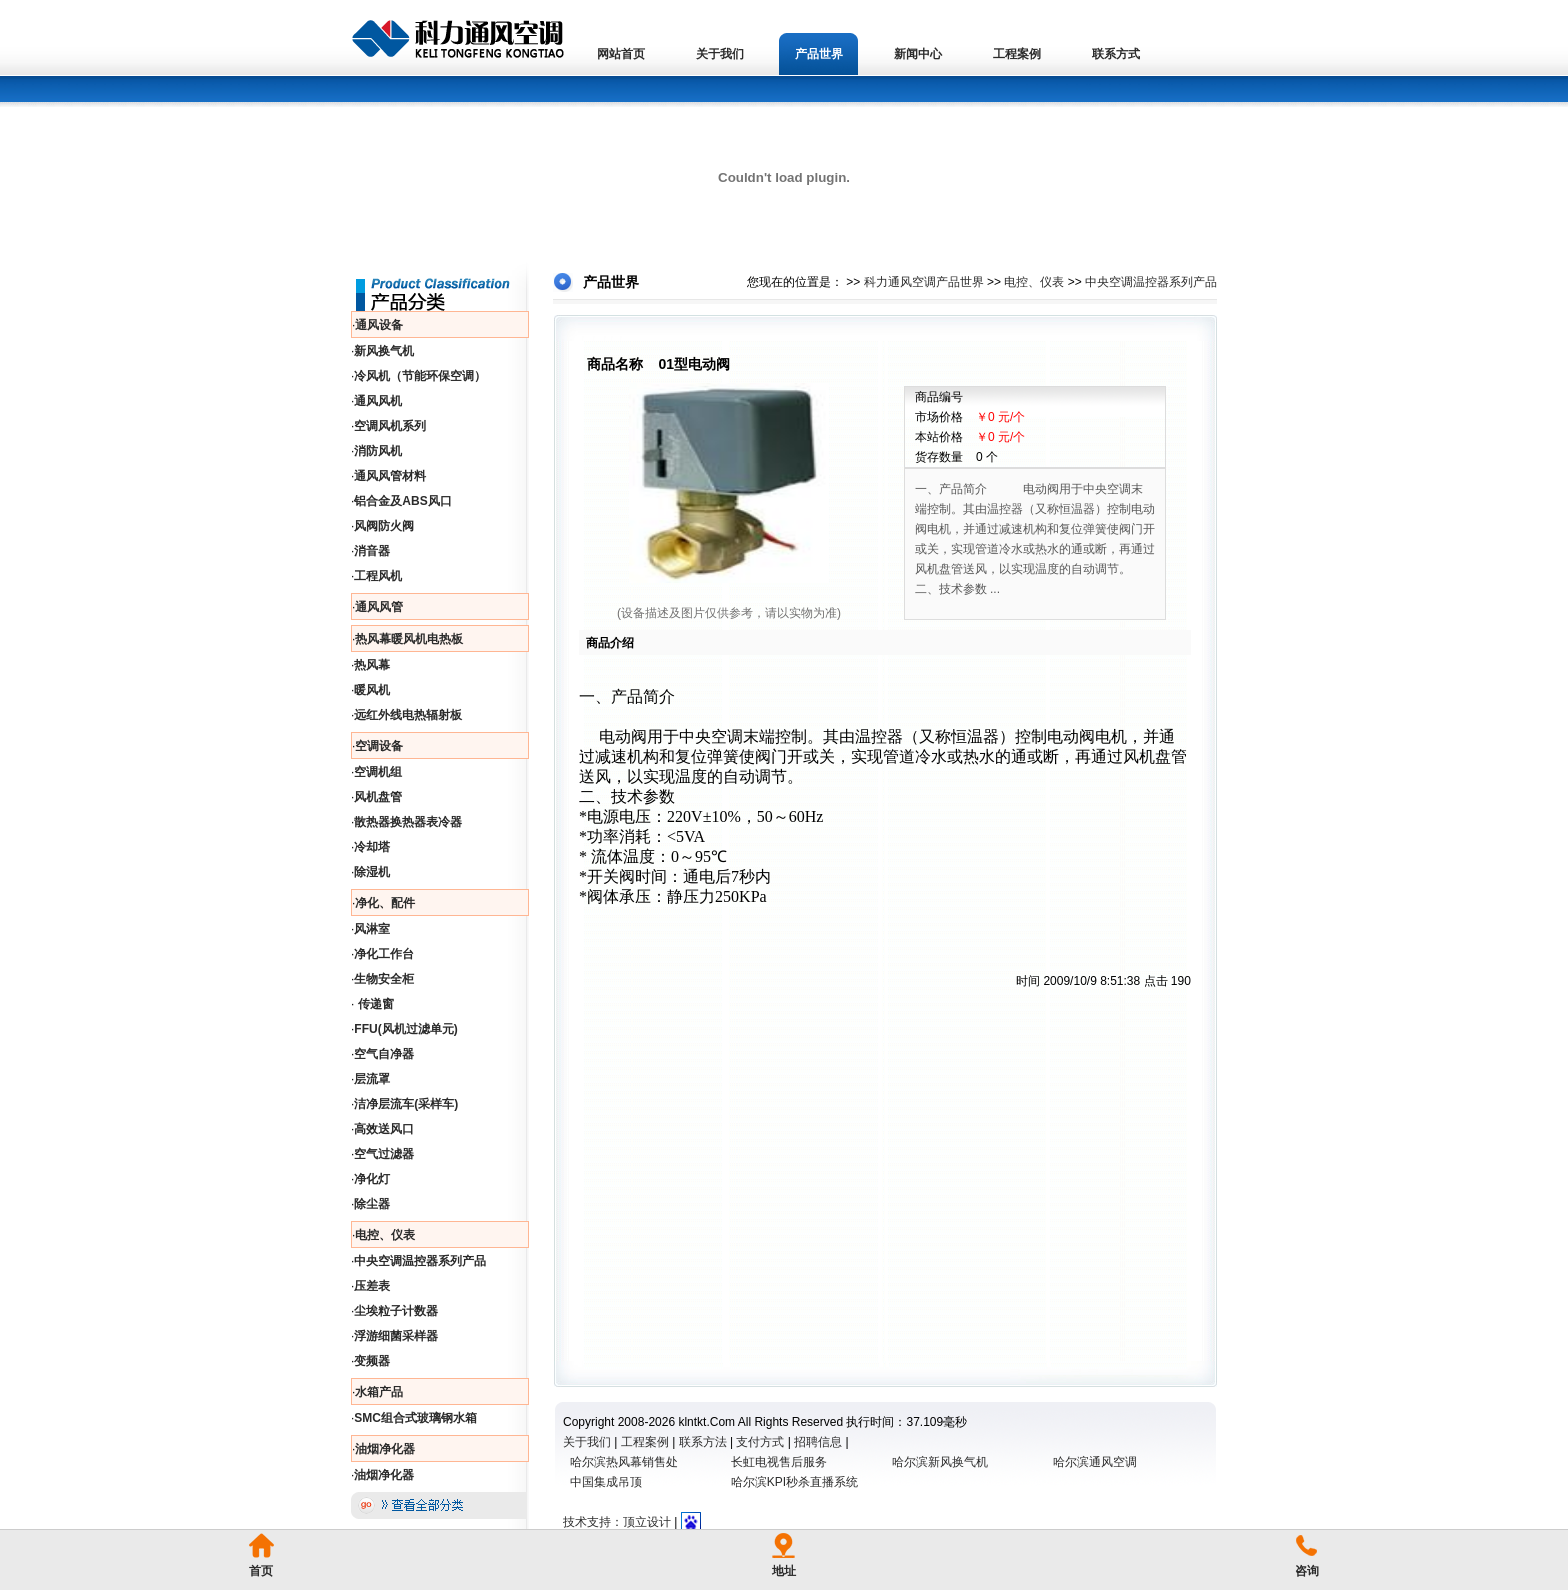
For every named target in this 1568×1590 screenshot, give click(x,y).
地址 (784, 1571)
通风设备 (379, 325)
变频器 (372, 1361)
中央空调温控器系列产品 (420, 1261)
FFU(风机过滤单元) (405, 1029)
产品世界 (819, 54)
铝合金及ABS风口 (402, 501)
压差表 (372, 1286)
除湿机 (372, 872)
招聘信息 (818, 1442)
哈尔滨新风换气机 (940, 1462)
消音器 (372, 551)
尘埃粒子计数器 (396, 1311)
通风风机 (378, 401)
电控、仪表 (385, 1235)
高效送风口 (384, 1129)
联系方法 (703, 1442)
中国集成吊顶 (606, 1482)
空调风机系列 (390, 426)
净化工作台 (384, 954)
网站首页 (621, 54)
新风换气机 (384, 351)
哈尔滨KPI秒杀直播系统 (794, 1482)
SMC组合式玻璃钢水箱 (415, 1418)
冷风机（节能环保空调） (420, 376)
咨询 (1307, 1571)
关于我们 (720, 54)
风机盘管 (378, 797)
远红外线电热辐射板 (408, 715)
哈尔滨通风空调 (1095, 1462)
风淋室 (372, 929)
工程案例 (1017, 54)
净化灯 (372, 1179)
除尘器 (372, 1204)
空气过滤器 (384, 1154)
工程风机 (378, 576)
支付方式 (760, 1442)
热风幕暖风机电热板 (409, 639)
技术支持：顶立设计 (617, 1522)
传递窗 (373, 1004)
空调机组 (378, 772)
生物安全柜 (384, 979)
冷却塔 (372, 847)
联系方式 (1116, 54)
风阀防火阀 (384, 526)
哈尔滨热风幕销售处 (624, 1462)
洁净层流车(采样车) (406, 1104)
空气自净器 (384, 1054)
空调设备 (379, 746)
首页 (261, 1571)
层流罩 (372, 1079)
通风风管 (379, 607)
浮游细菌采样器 (396, 1336)
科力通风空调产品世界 (924, 282)
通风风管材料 (390, 476)
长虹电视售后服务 (779, 1462)
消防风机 (378, 451)
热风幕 (372, 665)
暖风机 (372, 690)
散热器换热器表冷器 (408, 822)
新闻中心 (918, 54)
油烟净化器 (385, 1449)
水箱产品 (379, 1392)
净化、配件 (385, 903)
